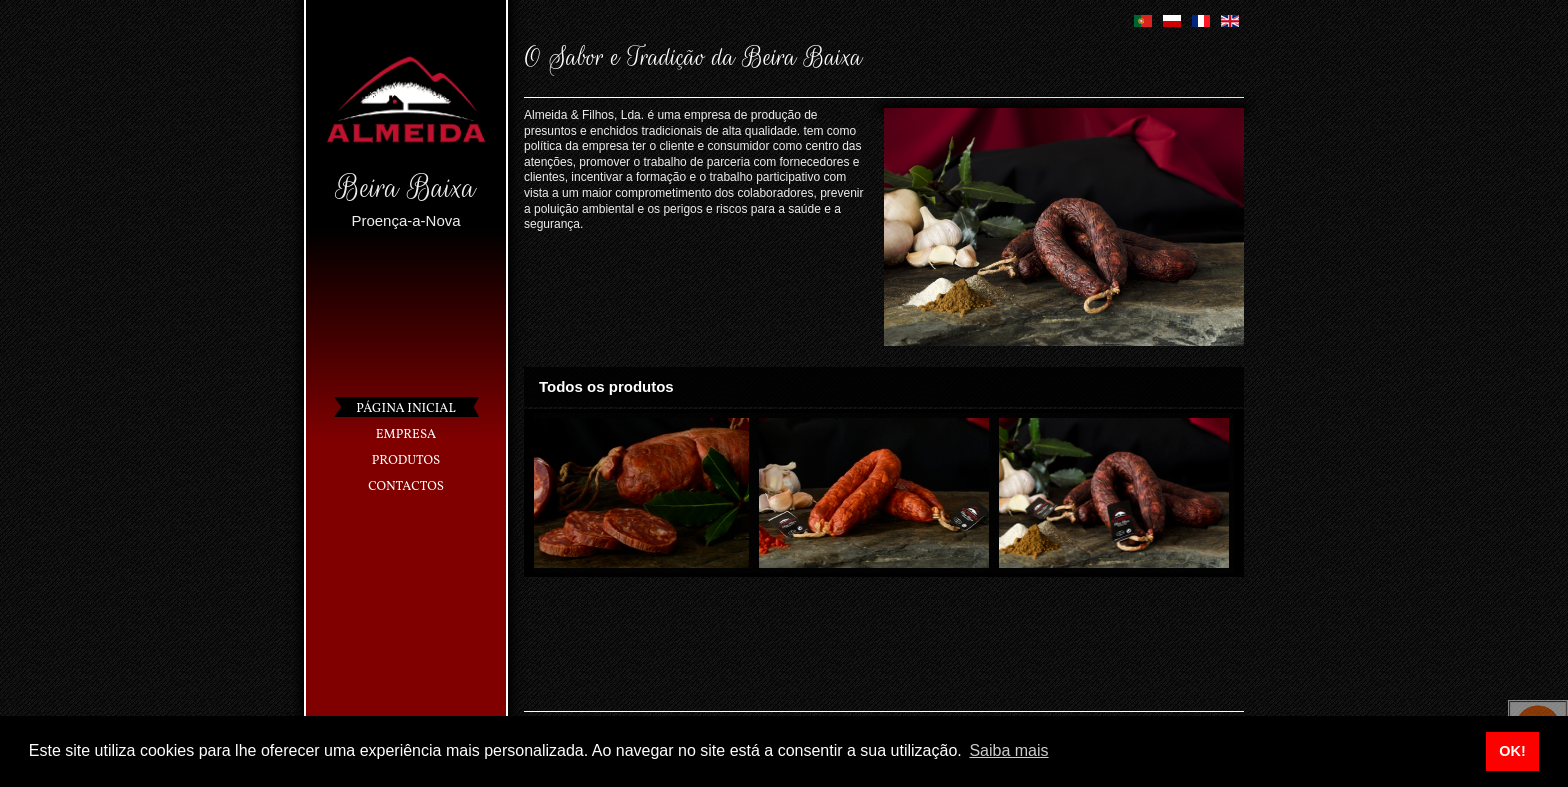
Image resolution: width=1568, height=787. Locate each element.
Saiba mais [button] (1008, 750)
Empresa (406, 435)
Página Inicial (405, 409)
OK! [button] (1512, 751)
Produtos (406, 461)
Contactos (406, 487)
